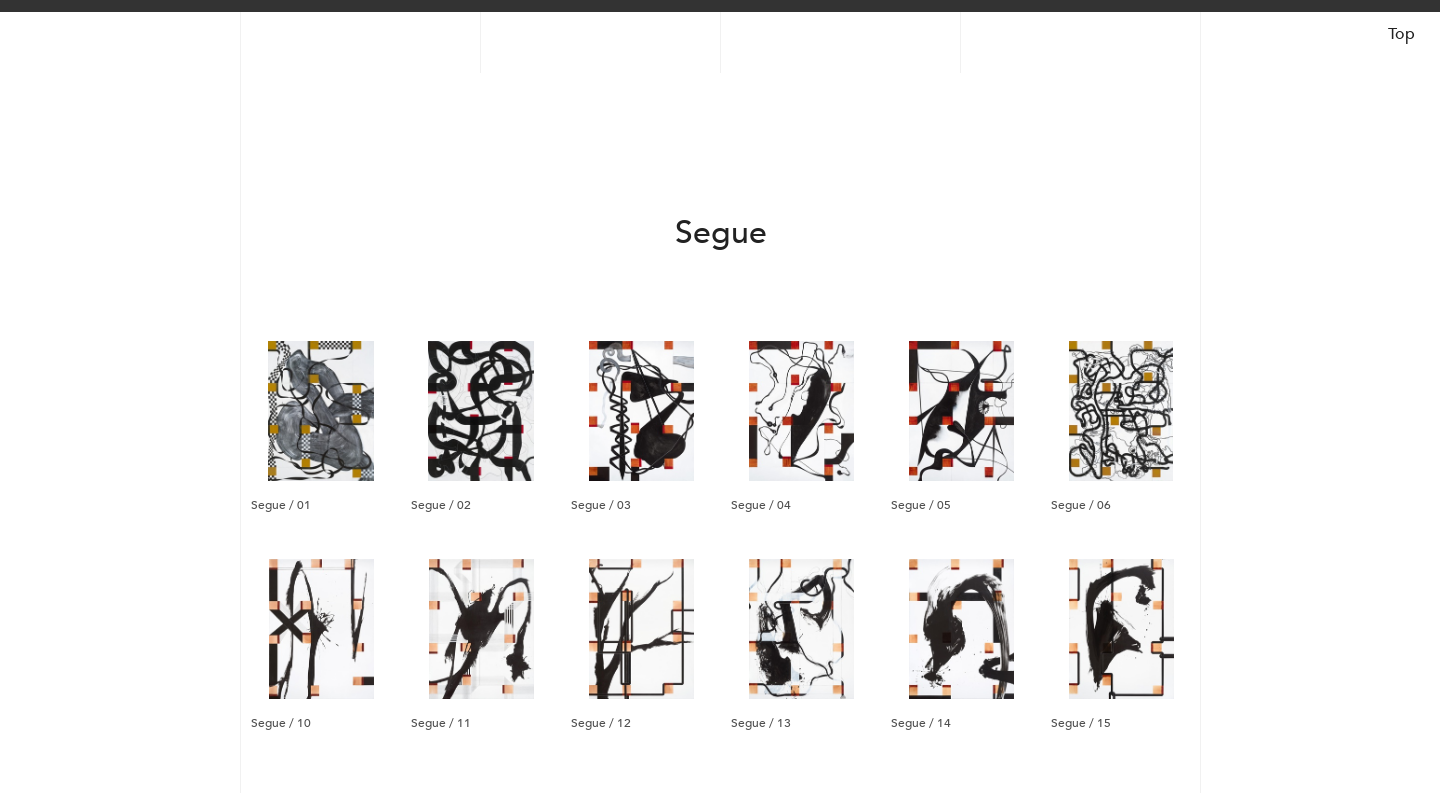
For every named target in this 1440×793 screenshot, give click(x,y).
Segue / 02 (441, 504)
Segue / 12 (601, 722)
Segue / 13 (761, 722)
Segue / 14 (921, 722)
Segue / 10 (281, 722)
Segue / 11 (441, 722)
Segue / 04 (761, 504)
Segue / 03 (601, 504)
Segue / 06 (1081, 504)
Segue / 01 (281, 504)
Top (1401, 34)
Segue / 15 (1081, 722)
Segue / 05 (921, 504)
